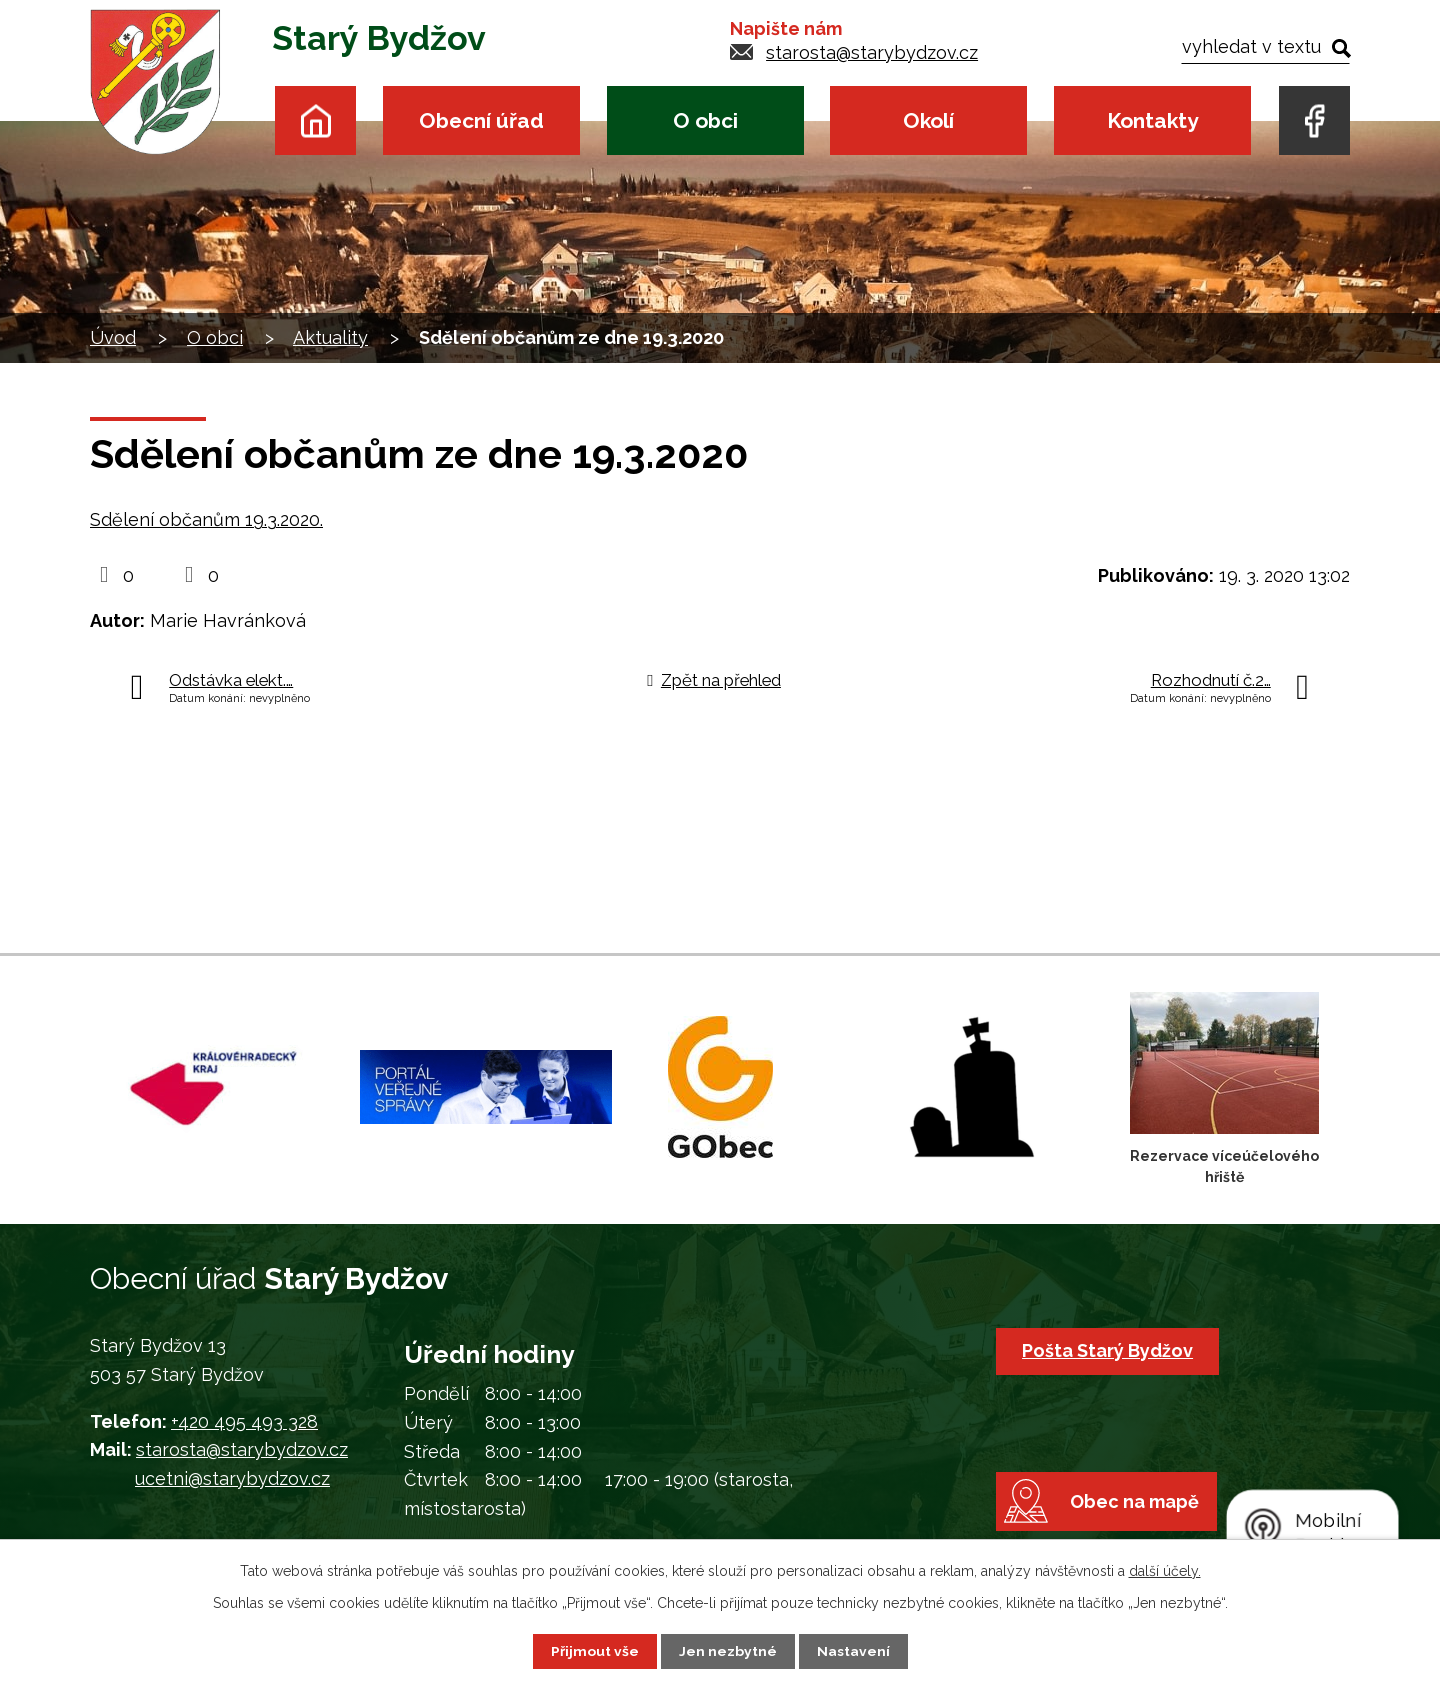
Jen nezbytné (728, 1651)
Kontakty (1152, 120)
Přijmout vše (595, 1651)
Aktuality (330, 337)
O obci (705, 120)
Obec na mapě (1136, 1507)
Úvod (315, 120)
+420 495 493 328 (244, 1421)
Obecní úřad (481, 120)
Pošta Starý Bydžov (1108, 1350)
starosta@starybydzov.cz (872, 52)
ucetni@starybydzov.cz (232, 1478)
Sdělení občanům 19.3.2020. (206, 519)
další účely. (1165, 1571)
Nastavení (853, 1651)
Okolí (928, 120)
